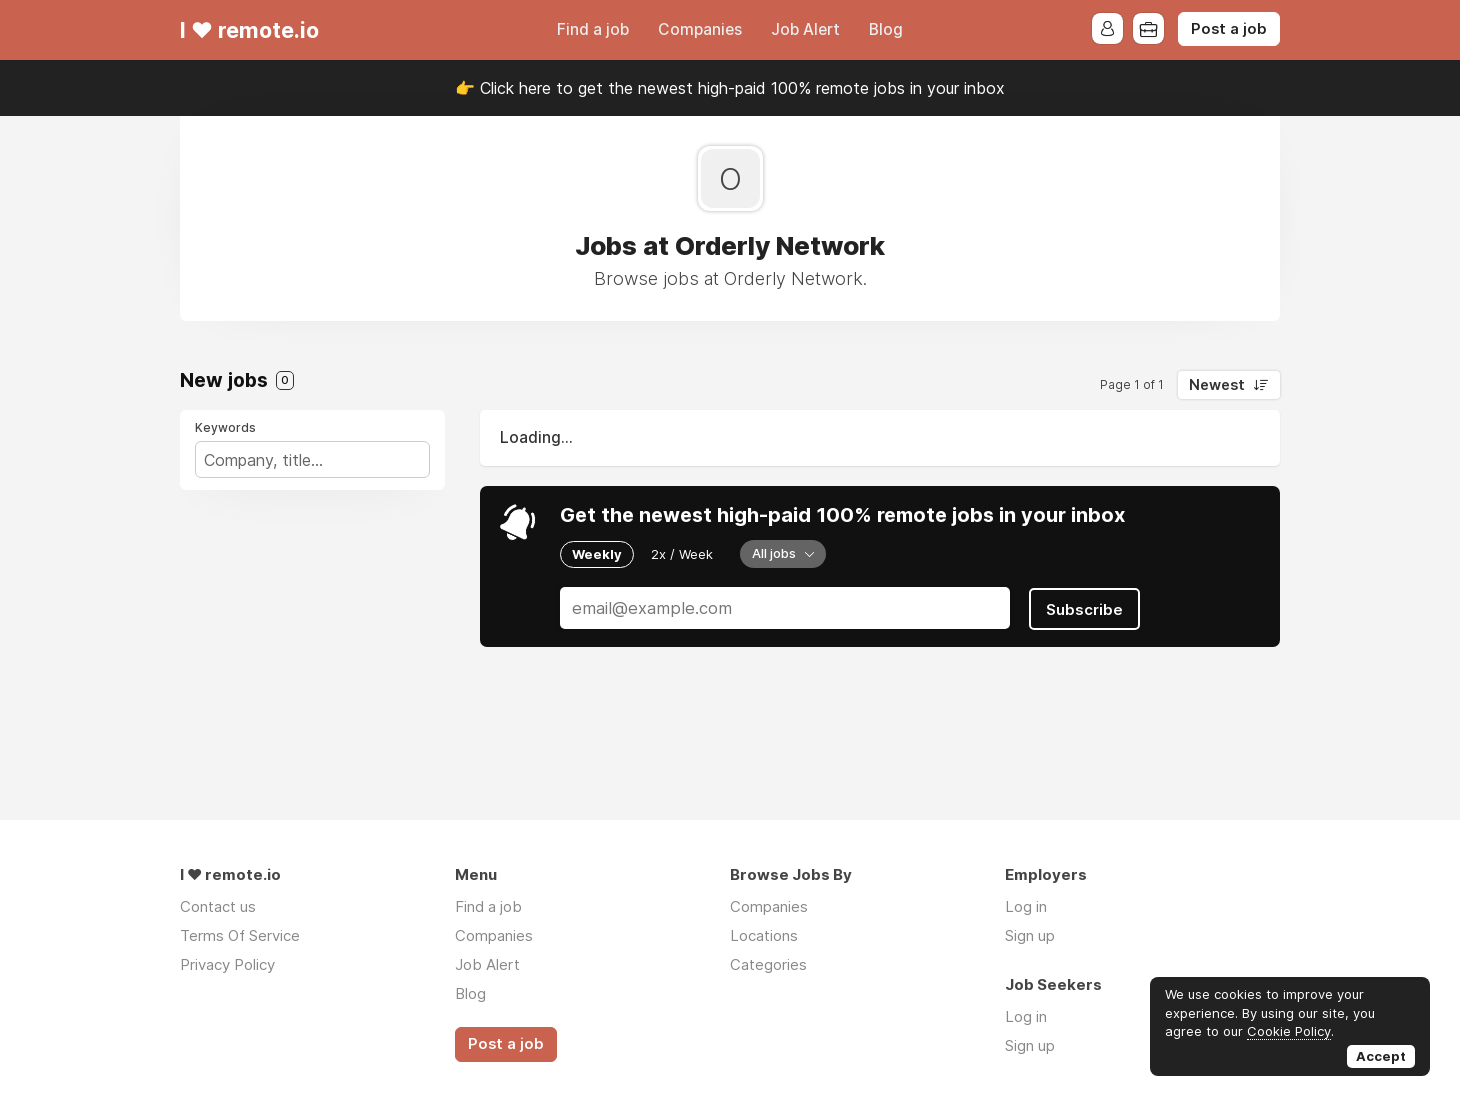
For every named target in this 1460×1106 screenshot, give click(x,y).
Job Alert (805, 29)
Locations (764, 935)
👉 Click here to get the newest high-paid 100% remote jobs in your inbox (730, 88)
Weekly (597, 554)
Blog (886, 29)
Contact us (218, 906)
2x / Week (682, 554)
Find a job (593, 29)
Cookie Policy (1289, 1031)
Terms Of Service (240, 935)
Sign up (1030, 935)
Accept (1381, 1056)
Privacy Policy (227, 964)
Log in (1026, 906)
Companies (700, 29)
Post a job (1229, 29)
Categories (768, 964)
